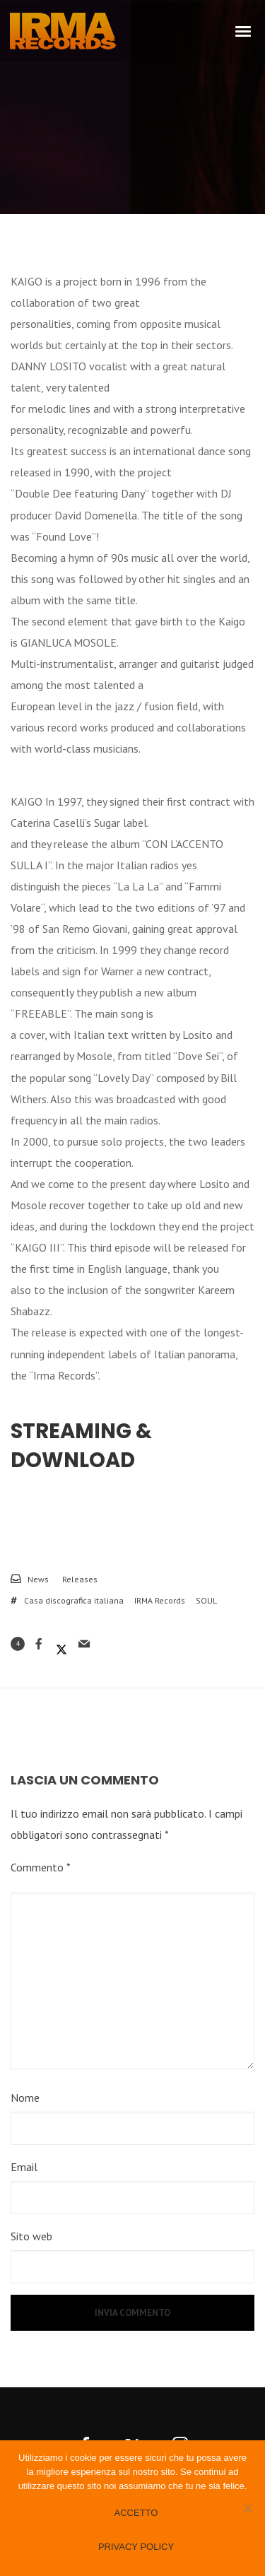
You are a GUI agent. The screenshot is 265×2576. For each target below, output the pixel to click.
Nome (25, 2097)
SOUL (206, 1600)
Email (24, 2167)
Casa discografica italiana (74, 1600)
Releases (80, 1579)
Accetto (136, 2512)
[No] (247, 2508)
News (38, 1579)
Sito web (31, 2236)
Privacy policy (136, 2546)
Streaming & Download (81, 1446)
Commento (41, 1867)
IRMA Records (159, 1600)
